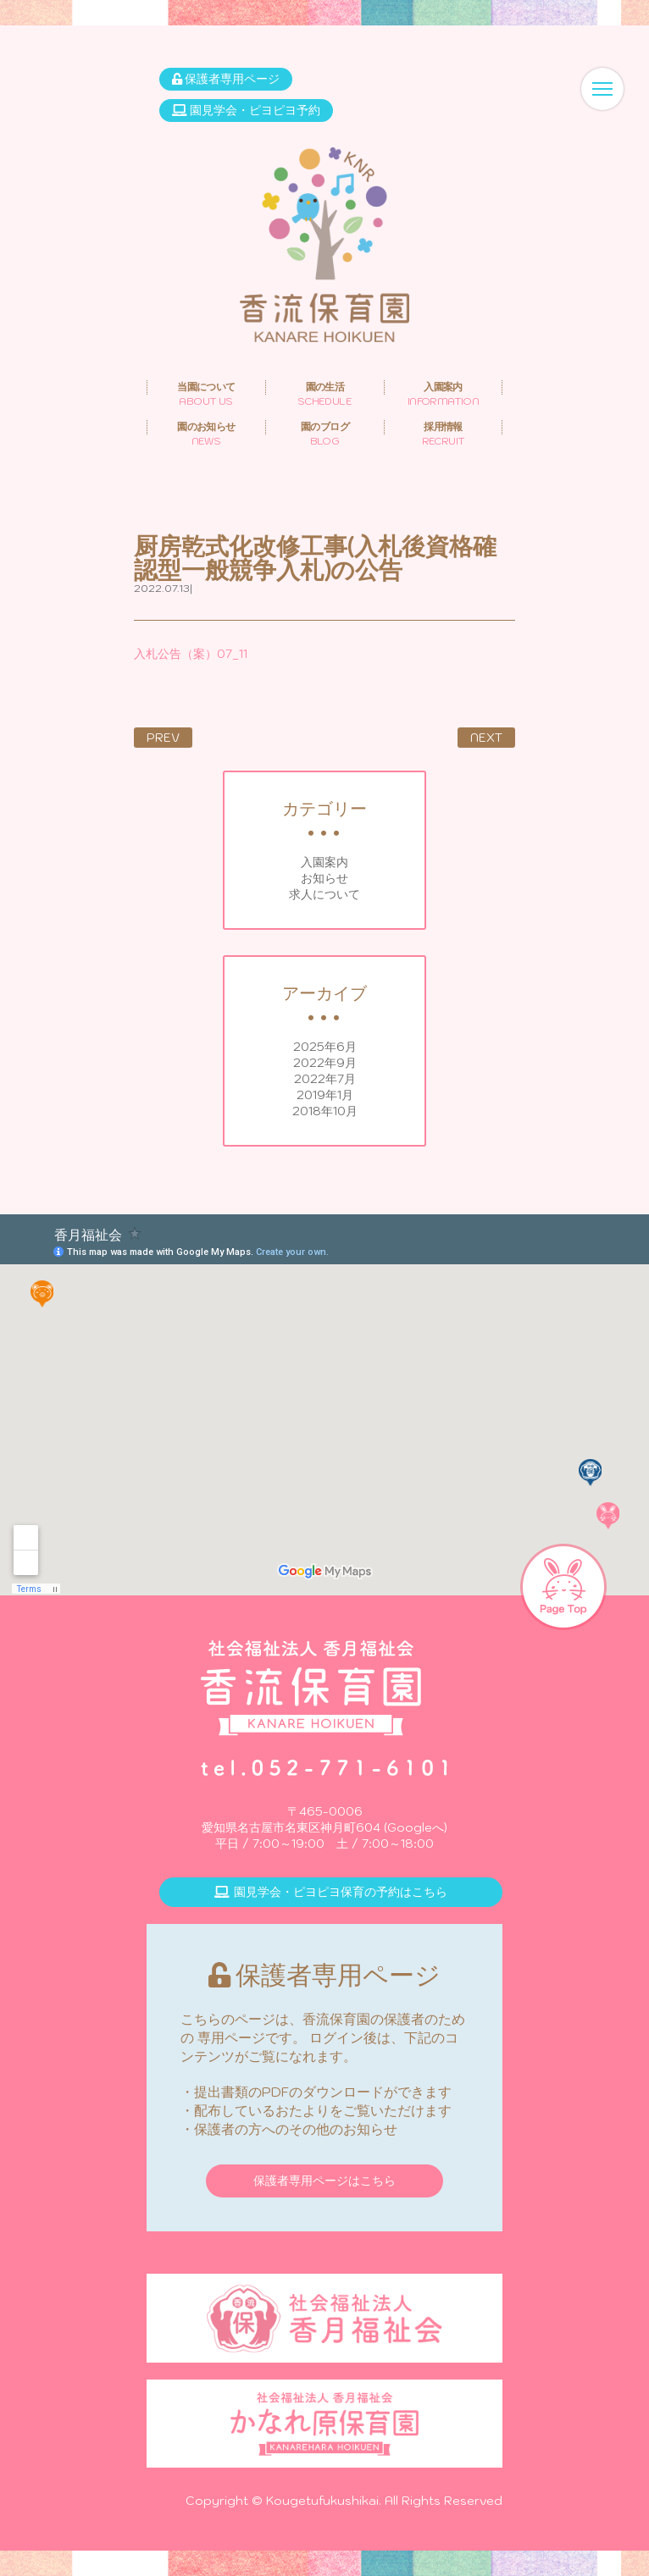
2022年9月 (325, 1062)
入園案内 (324, 862)
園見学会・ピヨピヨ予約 (246, 110)
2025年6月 (325, 1046)
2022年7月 (325, 1078)
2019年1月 (325, 1095)
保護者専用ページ (226, 78)
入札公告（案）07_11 (190, 653)
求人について (324, 894)
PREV (163, 737)
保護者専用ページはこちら (324, 2180)
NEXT (486, 737)
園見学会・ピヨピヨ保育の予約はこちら (330, 1891)
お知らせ (324, 878)
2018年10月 (325, 1111)
